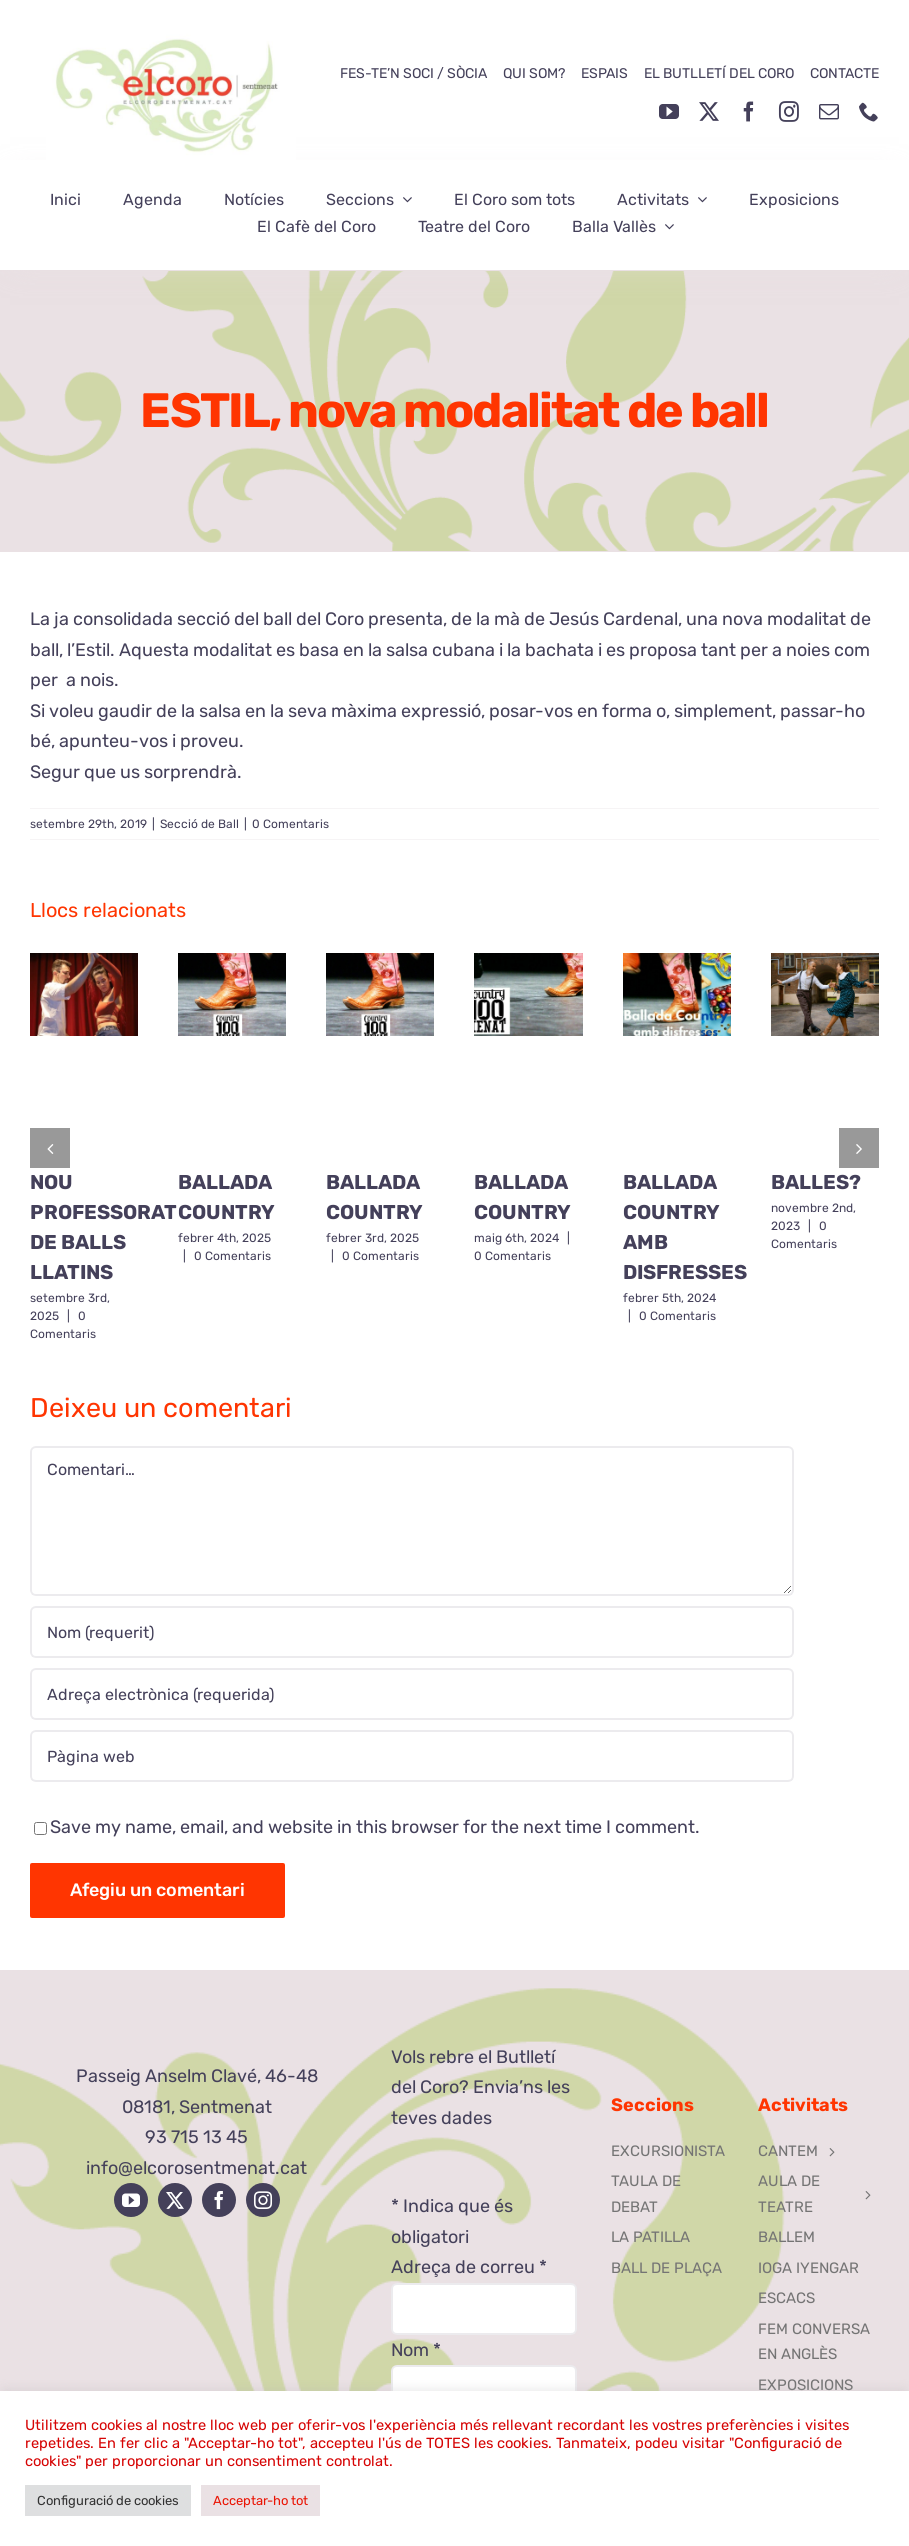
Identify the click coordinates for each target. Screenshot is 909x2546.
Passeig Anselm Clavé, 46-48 (197, 2076)
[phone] (869, 112)
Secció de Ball (199, 824)
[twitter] (709, 112)
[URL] (412, 1756)
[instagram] (789, 112)
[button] (50, 1148)
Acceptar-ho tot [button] (260, 2500)
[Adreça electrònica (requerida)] (412, 1694)
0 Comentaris (290, 824)
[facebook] (749, 112)
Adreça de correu (469, 2267)
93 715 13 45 (196, 2137)
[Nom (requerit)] (412, 1632)
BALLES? (816, 1182)
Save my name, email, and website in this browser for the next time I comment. (375, 1827)
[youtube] (669, 112)
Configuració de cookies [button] (108, 2500)
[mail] (829, 112)
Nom (416, 2350)
